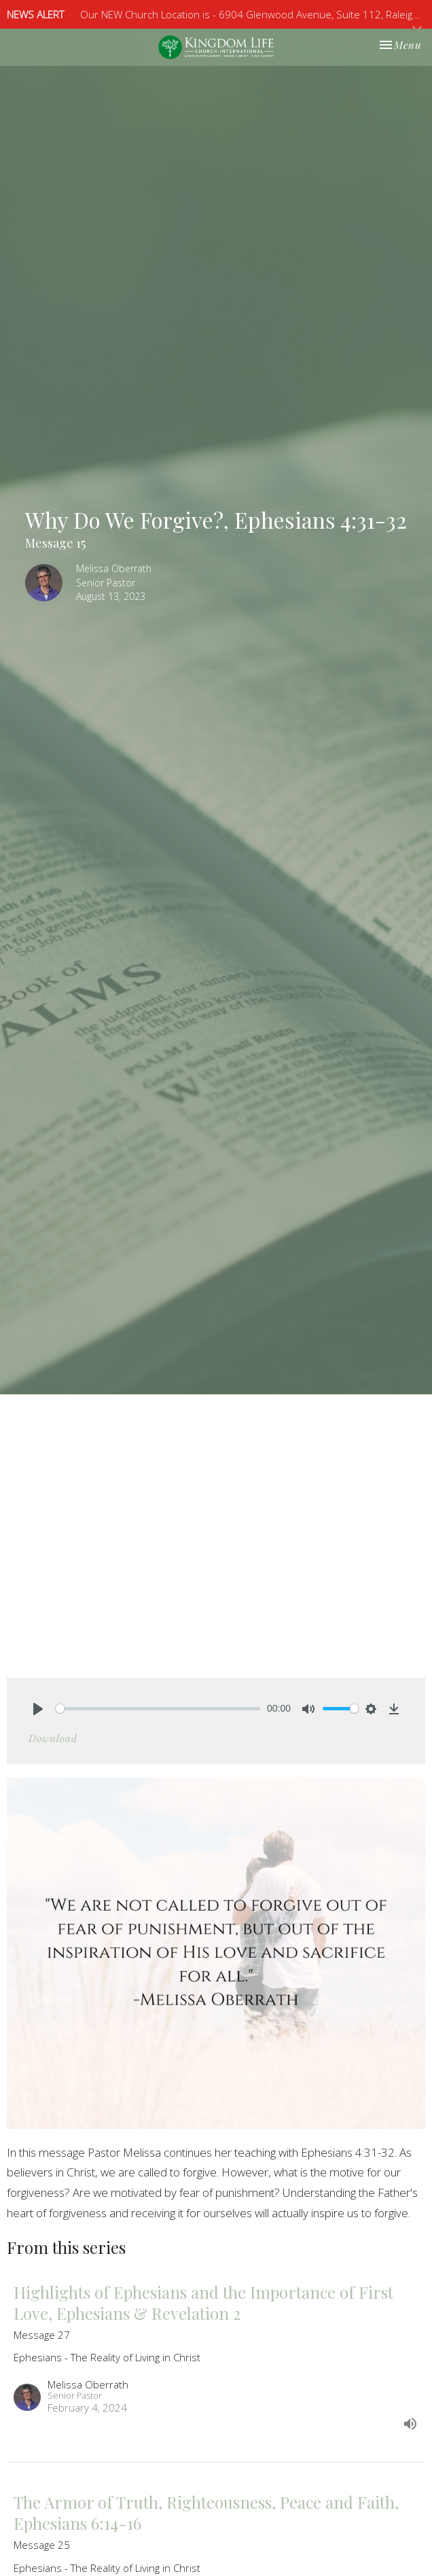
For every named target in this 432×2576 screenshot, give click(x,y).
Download (53, 1738)
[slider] (158, 1708)
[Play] (38, 1709)
